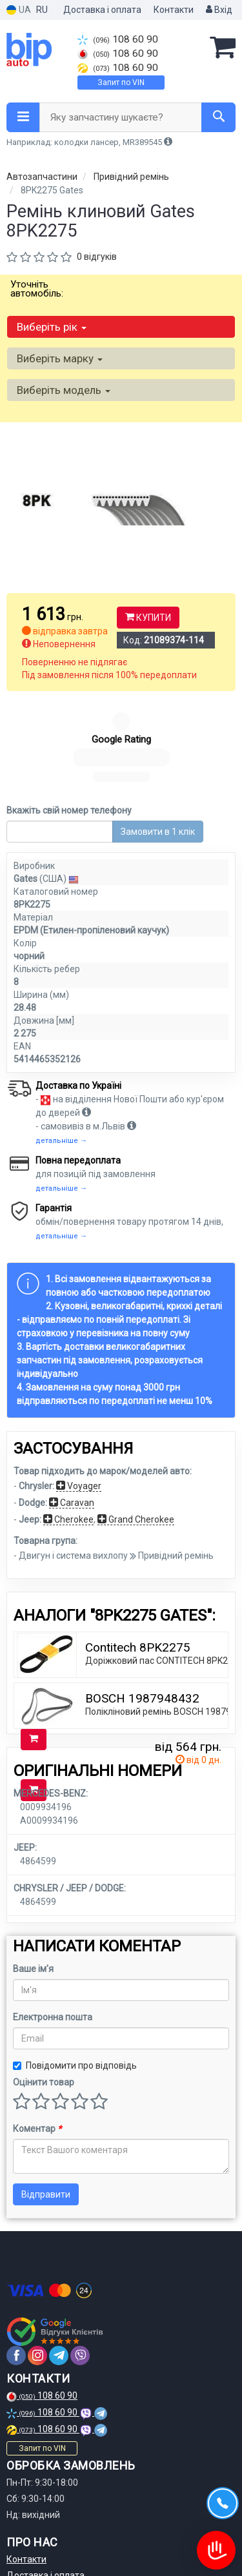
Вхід (219, 10)
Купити (148, 617)
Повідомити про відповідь (75, 1964)
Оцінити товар (43, 1981)
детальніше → (61, 1039)
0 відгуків (97, 256)
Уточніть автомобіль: (36, 288)
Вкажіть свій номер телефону (69, 709)
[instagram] (37, 2254)
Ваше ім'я (33, 1867)
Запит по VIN (121, 82)
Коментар (37, 2027)
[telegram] (58, 2254)
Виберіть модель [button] (63, 390)
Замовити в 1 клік (158, 730)
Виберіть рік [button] (51, 326)
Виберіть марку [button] (60, 358)
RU (42, 10)
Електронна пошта (52, 1916)
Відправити (45, 2093)
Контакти (174, 10)
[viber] (80, 2254)
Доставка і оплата (102, 10)
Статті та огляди (41, 2538)
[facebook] (16, 2254)
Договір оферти (40, 2506)
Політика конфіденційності (63, 2522)
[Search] (218, 117)
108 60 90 (117, 39)
